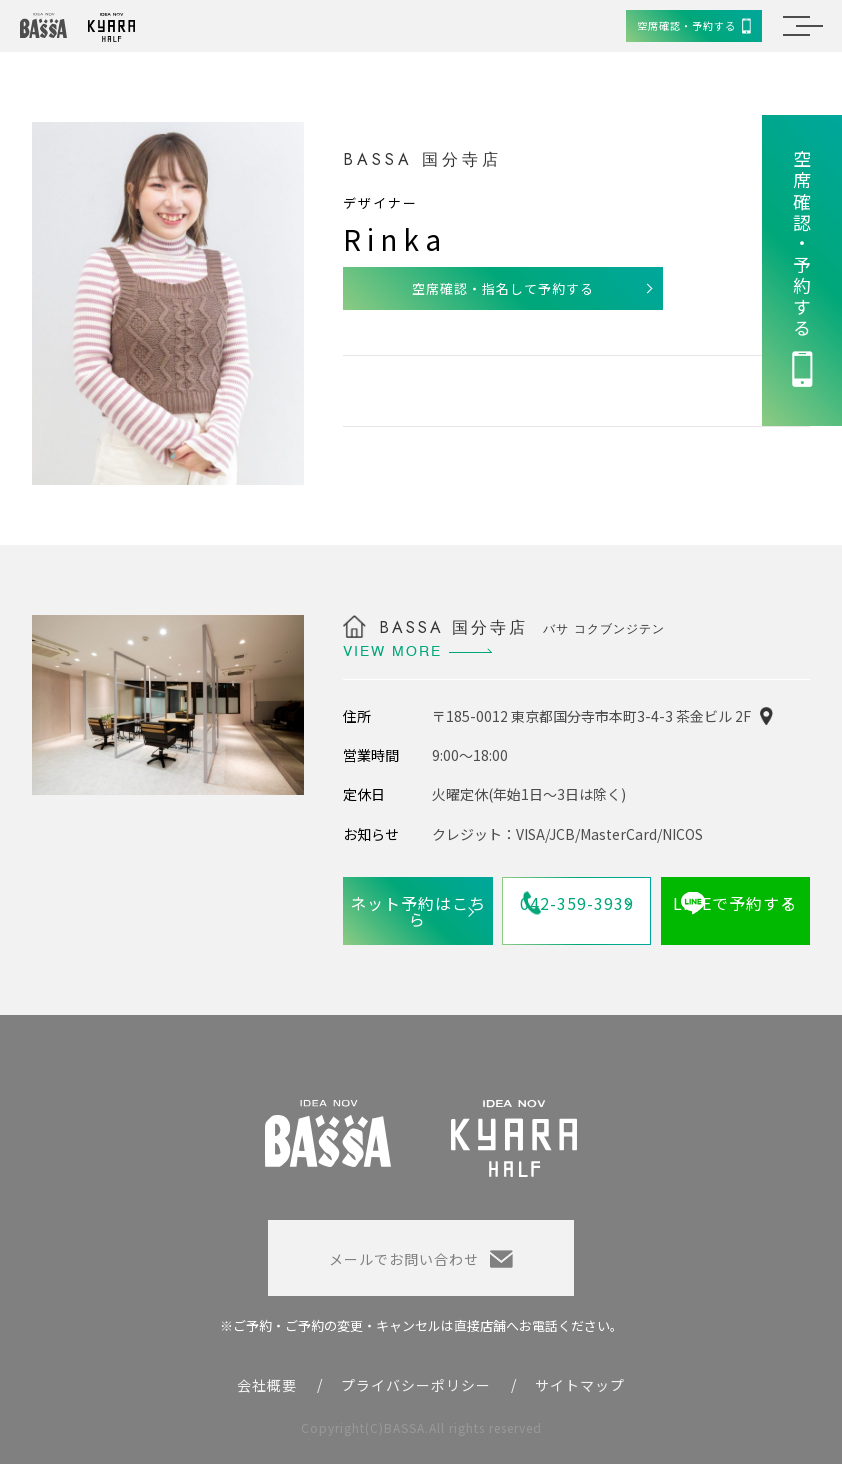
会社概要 (267, 1385)
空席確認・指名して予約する (503, 288)
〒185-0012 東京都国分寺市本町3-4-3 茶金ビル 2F (591, 716)
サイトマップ (580, 1385)
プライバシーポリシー (416, 1385)
